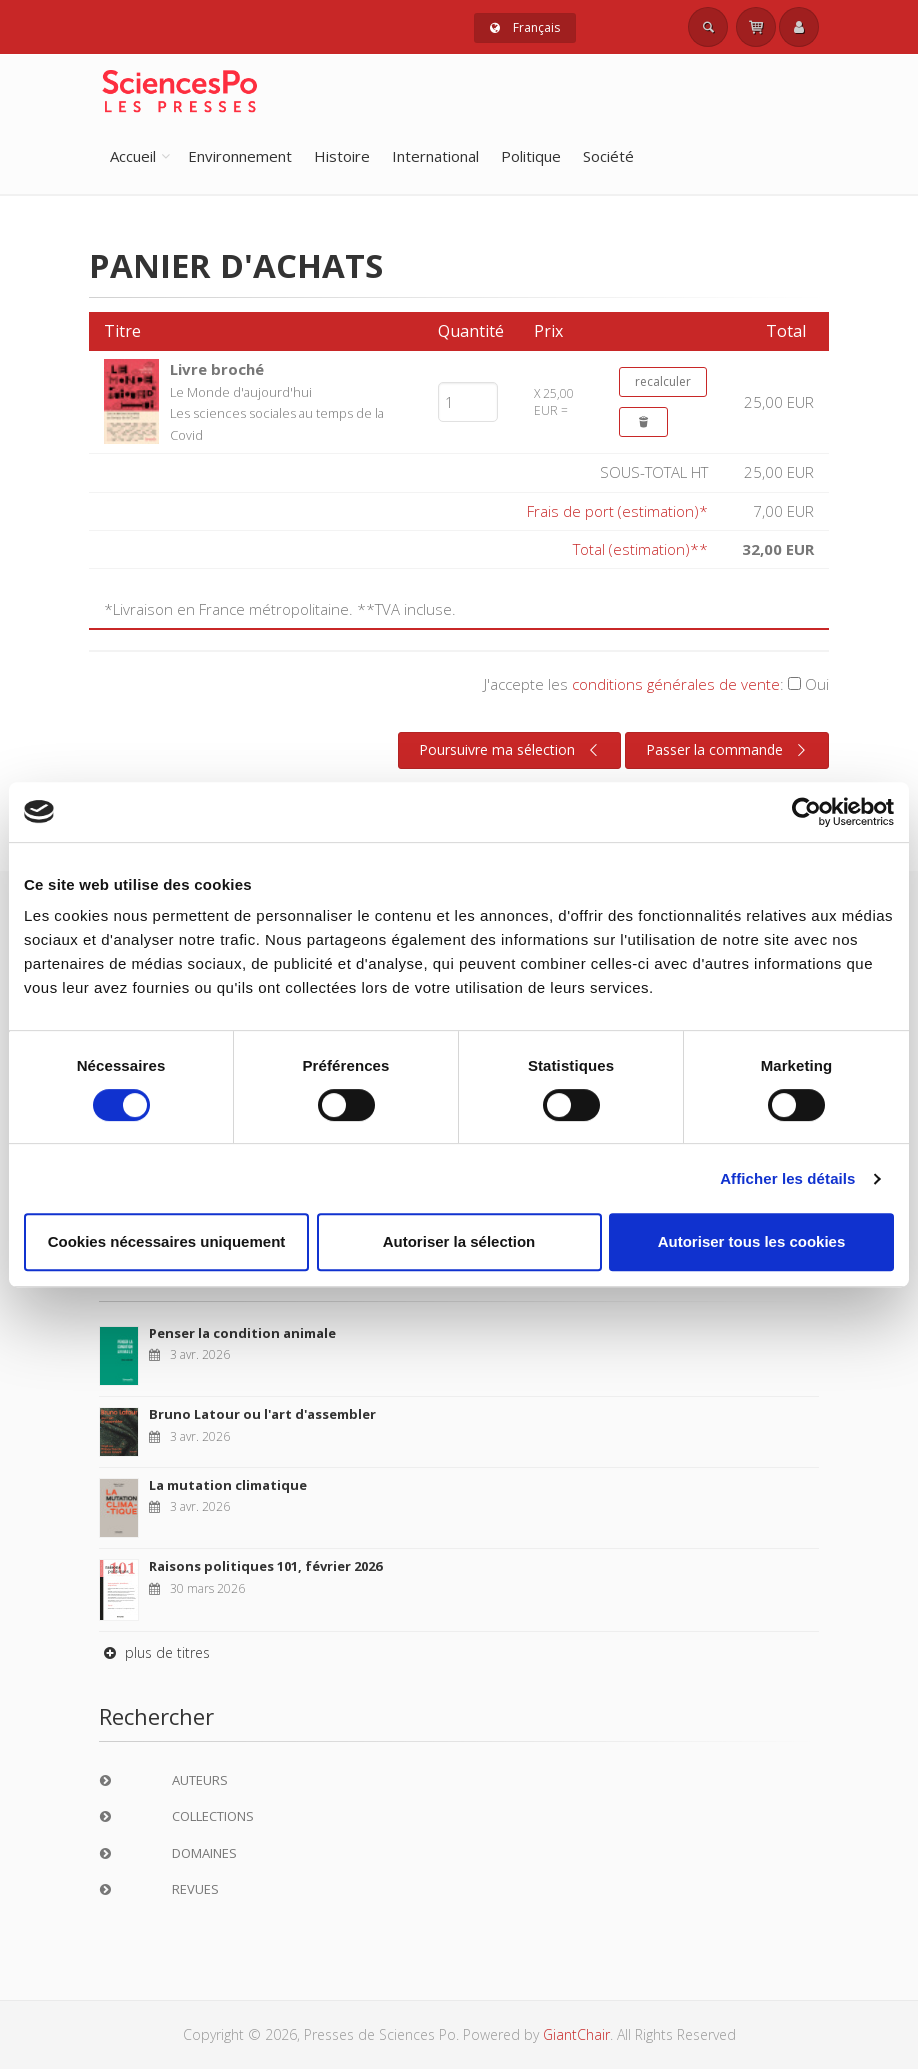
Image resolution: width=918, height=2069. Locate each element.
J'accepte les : (656, 684)
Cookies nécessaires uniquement (167, 1241)
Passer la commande (728, 750)
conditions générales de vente (676, 684)
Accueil (133, 156)
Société (608, 156)
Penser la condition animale (242, 1333)
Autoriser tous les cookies (752, 1241)
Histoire (342, 156)
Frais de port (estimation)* (617, 511)
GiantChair (576, 2034)
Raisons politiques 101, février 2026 (265, 1566)
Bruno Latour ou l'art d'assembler (262, 1414)
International (435, 156)
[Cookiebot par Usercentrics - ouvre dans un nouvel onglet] (806, 812)
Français (525, 27)
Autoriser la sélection (459, 1241)
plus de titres (154, 1652)
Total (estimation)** (640, 549)
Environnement (240, 156)
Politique (531, 156)
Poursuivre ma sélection (511, 750)
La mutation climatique (228, 1485)
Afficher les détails (787, 1178)
